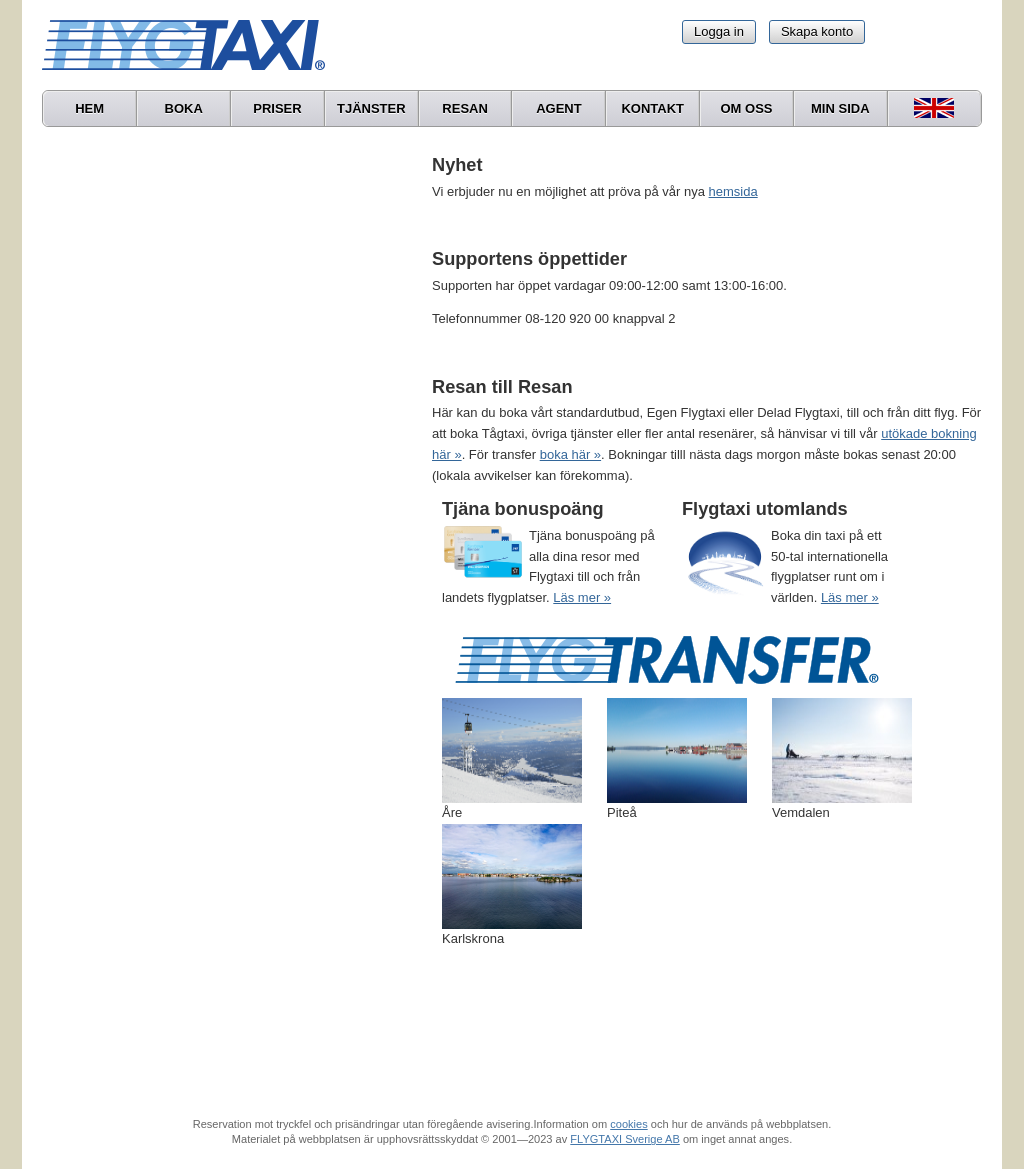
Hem (89, 108)
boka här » (570, 454)
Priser (277, 108)
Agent (559, 108)
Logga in (719, 31)
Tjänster (371, 108)
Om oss (746, 108)
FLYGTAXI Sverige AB (625, 1139)
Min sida (840, 108)
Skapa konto (817, 31)
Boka (184, 108)
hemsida (733, 191)
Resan (465, 108)
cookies (628, 1124)
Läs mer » (582, 597)
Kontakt (652, 108)
